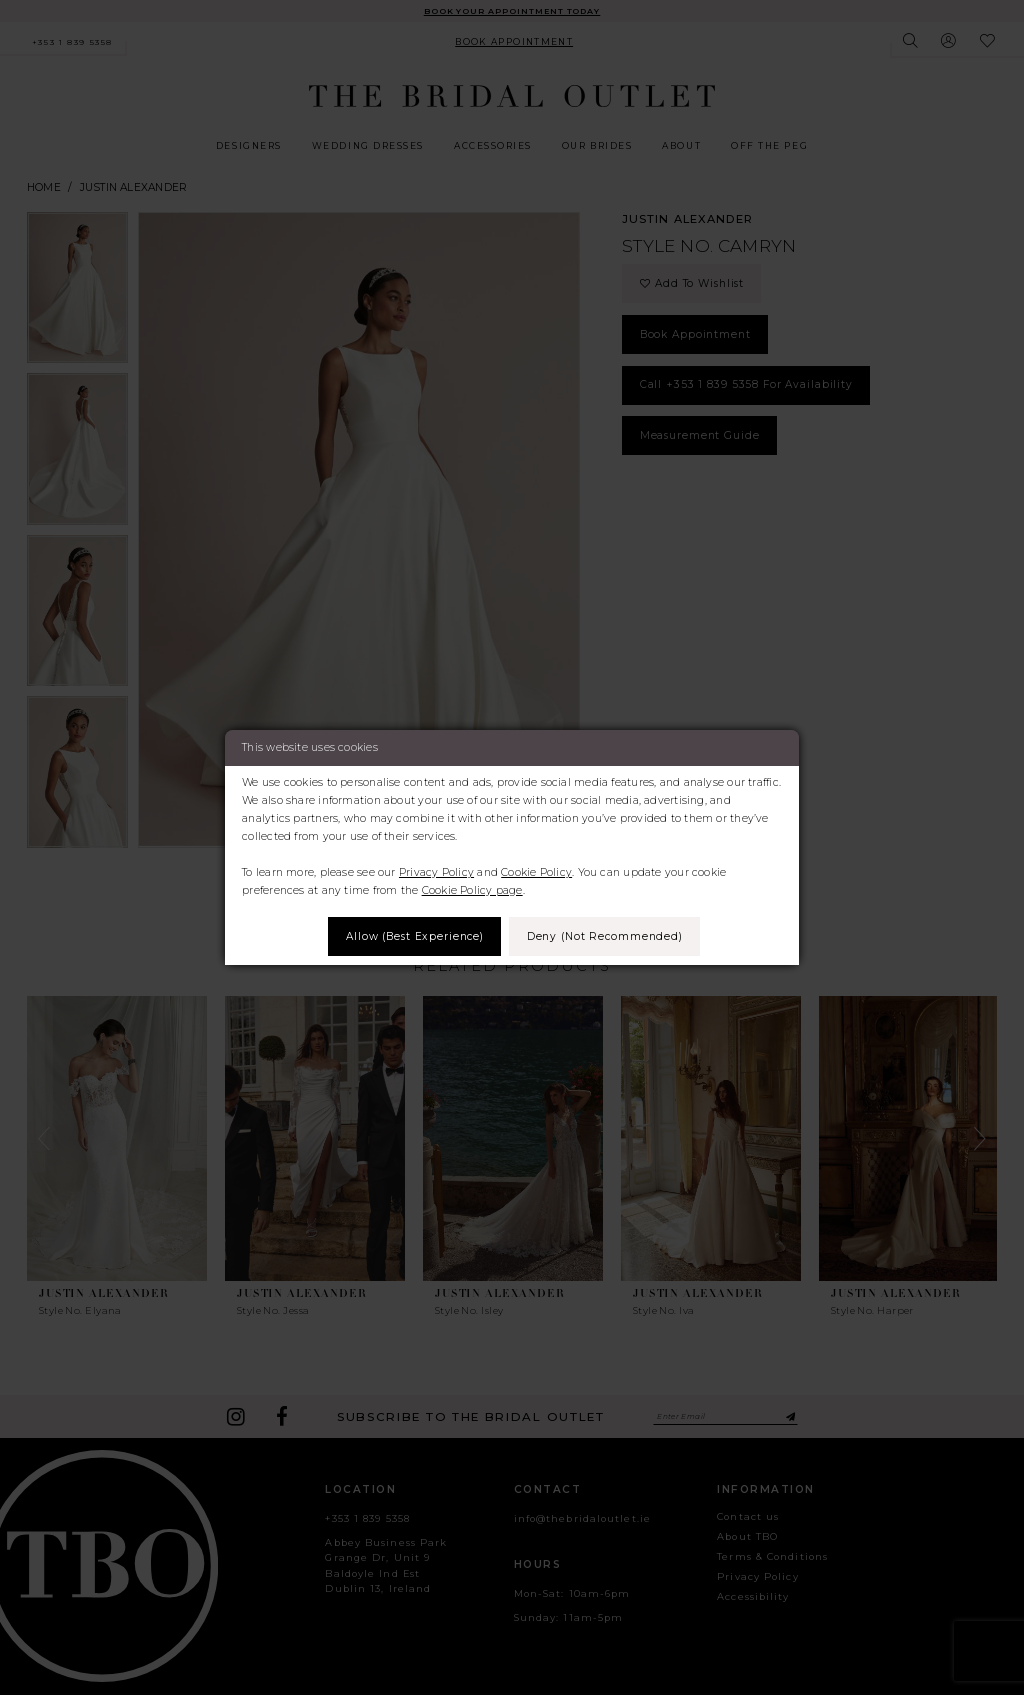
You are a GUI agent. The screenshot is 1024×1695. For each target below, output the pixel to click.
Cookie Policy (536, 872)
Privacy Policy (436, 872)
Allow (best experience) (413, 936)
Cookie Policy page (472, 890)
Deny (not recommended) (607, 936)
